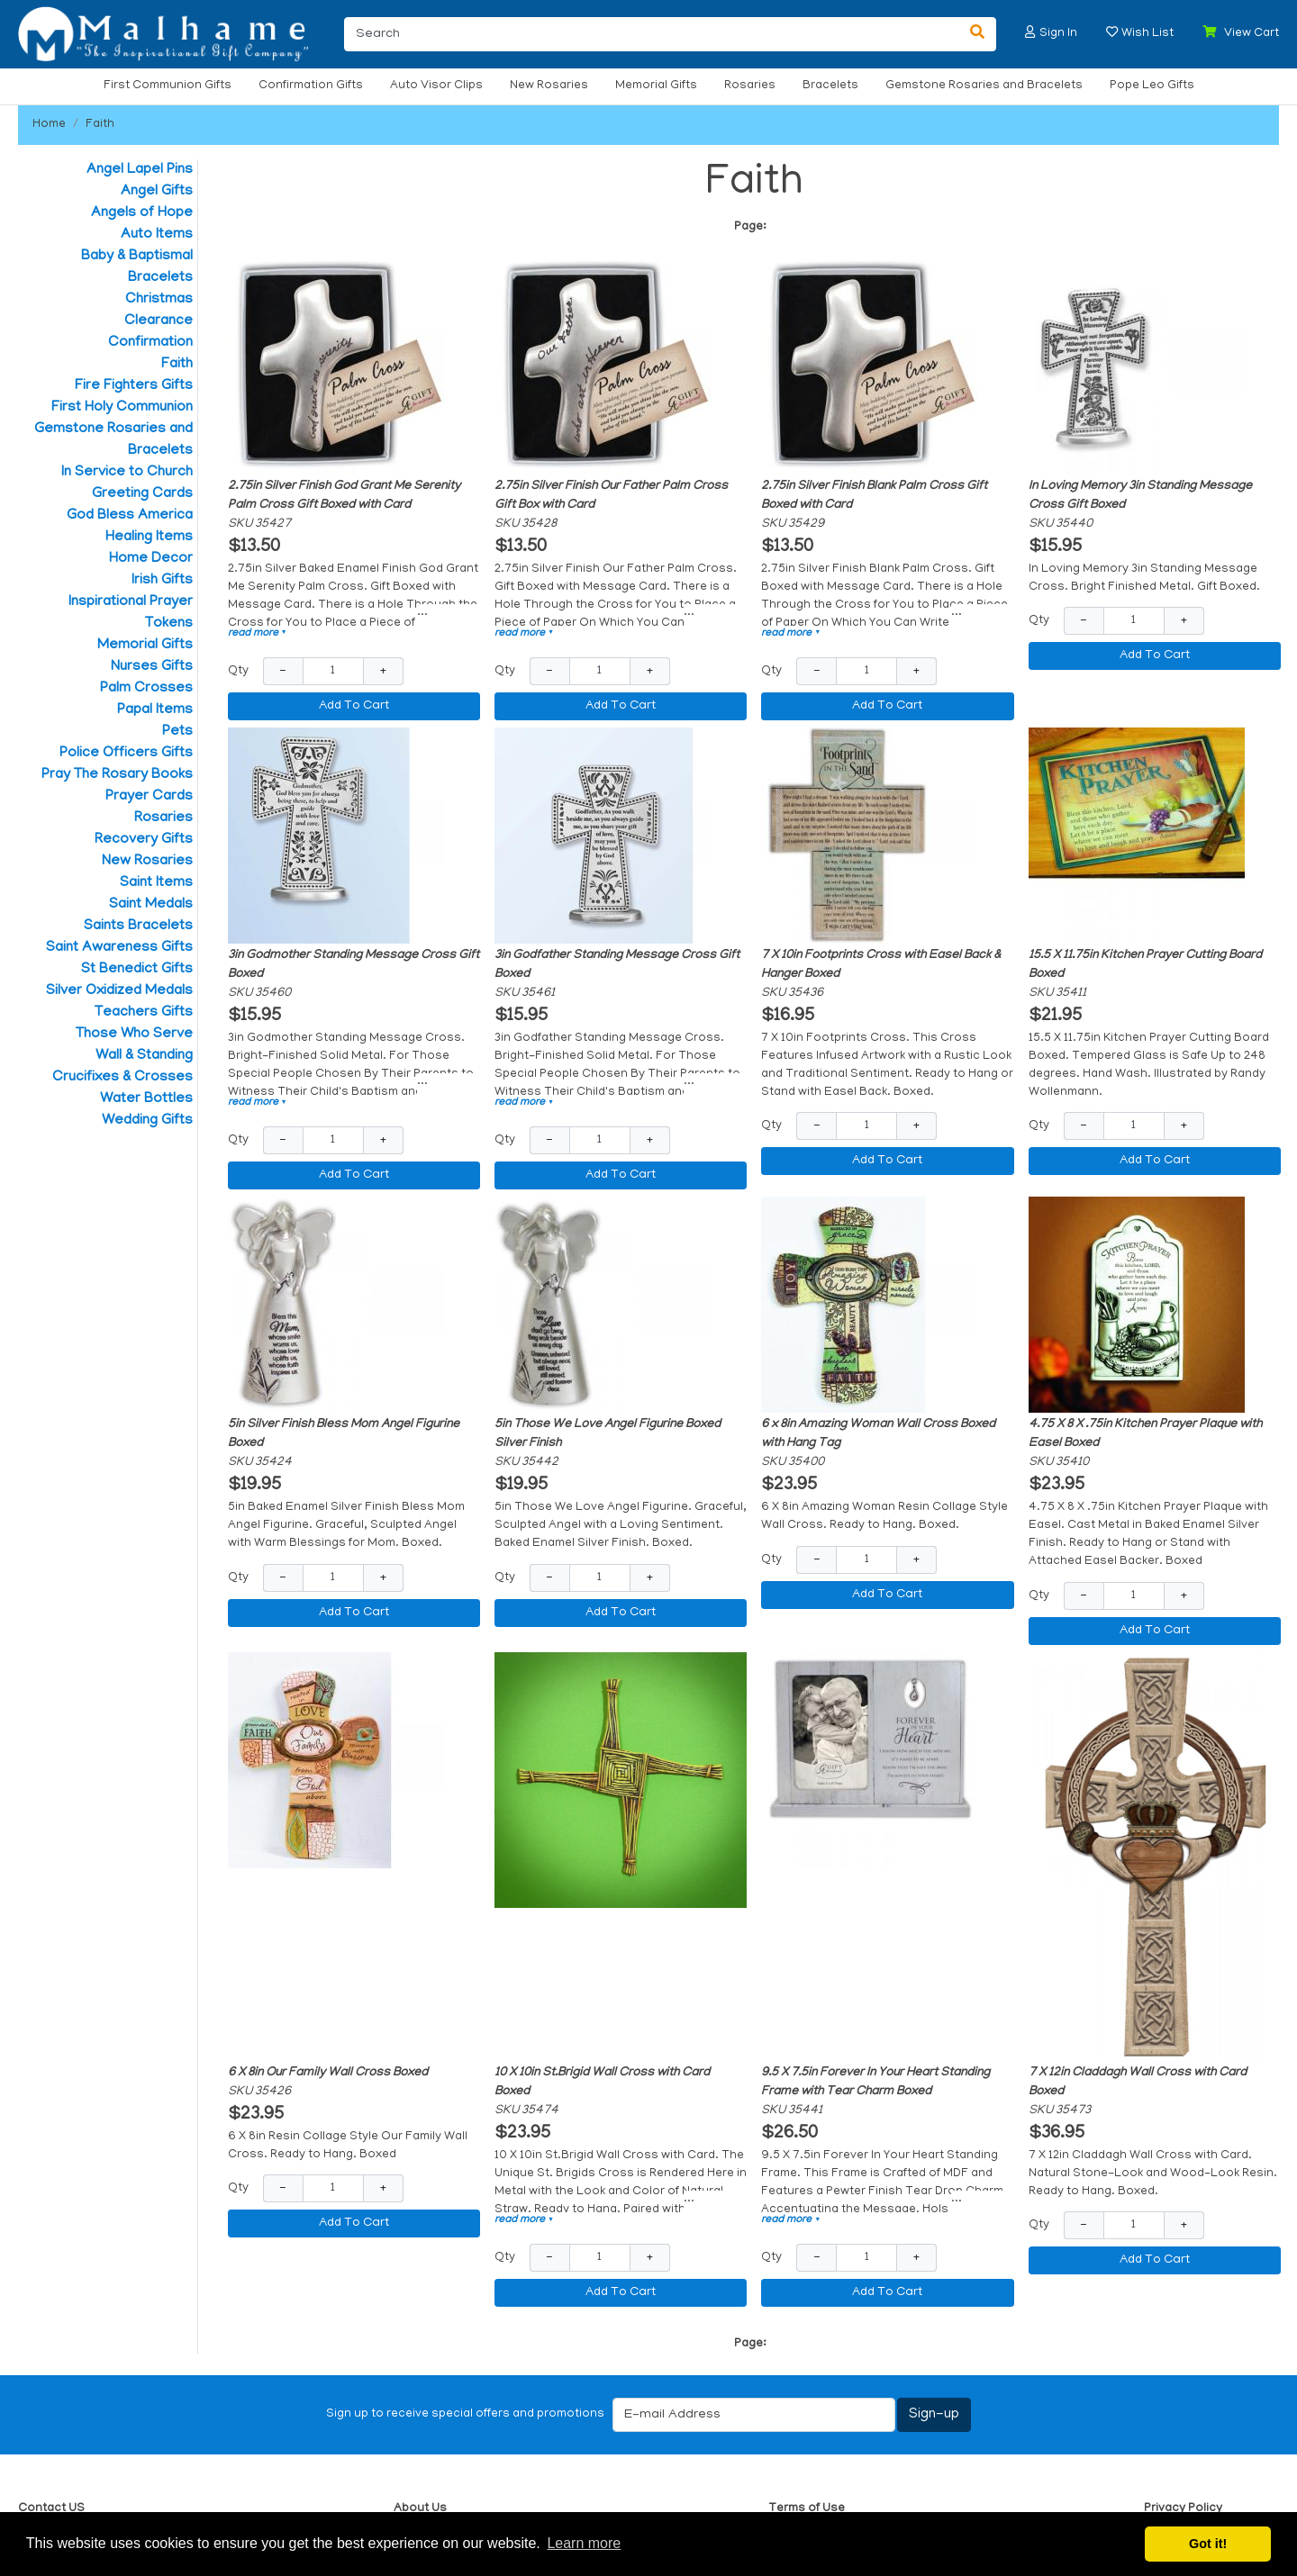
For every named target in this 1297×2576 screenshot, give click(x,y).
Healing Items (149, 537)
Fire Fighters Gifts (134, 386)
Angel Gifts (157, 192)
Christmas (159, 300)
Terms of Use (806, 2509)
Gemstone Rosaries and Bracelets (984, 86)
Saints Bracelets (138, 926)
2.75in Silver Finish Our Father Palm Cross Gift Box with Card (611, 496)
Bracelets (830, 86)
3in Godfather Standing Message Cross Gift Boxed (616, 965)
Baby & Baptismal (137, 257)
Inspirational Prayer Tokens (130, 613)
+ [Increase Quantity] (383, 671)
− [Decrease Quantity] (282, 671)
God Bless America (130, 516)
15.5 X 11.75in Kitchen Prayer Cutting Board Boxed (1145, 965)
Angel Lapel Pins (139, 170)
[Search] (651, 34)
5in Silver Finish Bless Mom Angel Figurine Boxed (343, 1434)
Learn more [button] (584, 2543)
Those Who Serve (134, 1034)
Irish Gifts (162, 581)
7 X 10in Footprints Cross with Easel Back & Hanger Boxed (881, 965)
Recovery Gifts (144, 840)
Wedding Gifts (147, 1121)
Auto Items (157, 235)
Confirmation (150, 343)
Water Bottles (146, 1099)
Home (49, 124)
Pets (177, 732)
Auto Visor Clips (436, 86)
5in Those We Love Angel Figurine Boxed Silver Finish (607, 1434)
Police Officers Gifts (126, 754)
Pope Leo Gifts (1152, 86)
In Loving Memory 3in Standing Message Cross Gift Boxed (1140, 496)
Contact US (51, 2509)
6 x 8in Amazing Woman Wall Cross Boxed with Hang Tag (878, 1434)
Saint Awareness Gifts (119, 948)
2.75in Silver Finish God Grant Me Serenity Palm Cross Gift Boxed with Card (344, 496)
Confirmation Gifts (310, 86)
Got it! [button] (1208, 2543)
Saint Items (156, 883)
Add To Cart (354, 706)
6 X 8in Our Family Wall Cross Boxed (328, 2073)
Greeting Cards (142, 494)
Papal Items (155, 710)
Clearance (158, 321)
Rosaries (749, 86)
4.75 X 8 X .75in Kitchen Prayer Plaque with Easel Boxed (1145, 1434)
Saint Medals (151, 905)
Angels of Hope (142, 213)
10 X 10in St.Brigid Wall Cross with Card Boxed (602, 2082)
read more (257, 633)
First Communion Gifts (167, 86)
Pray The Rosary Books (117, 775)
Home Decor (151, 559)
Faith (100, 124)
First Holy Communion (122, 408)
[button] (1030, 32)
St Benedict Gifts (137, 970)
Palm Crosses (146, 689)
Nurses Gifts (152, 667)
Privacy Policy (1183, 2509)
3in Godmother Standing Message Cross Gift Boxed (353, 965)
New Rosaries (549, 86)
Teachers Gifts (144, 1013)
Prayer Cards (149, 797)
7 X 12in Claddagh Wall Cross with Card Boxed (1138, 2082)
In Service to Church (127, 473)
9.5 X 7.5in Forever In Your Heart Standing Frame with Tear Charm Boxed (875, 2082)
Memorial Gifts (656, 86)
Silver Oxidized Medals (119, 991)
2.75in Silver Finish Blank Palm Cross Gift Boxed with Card (874, 496)
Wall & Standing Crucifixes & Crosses (122, 1067)
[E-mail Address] (753, 2415)
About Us (420, 2509)
